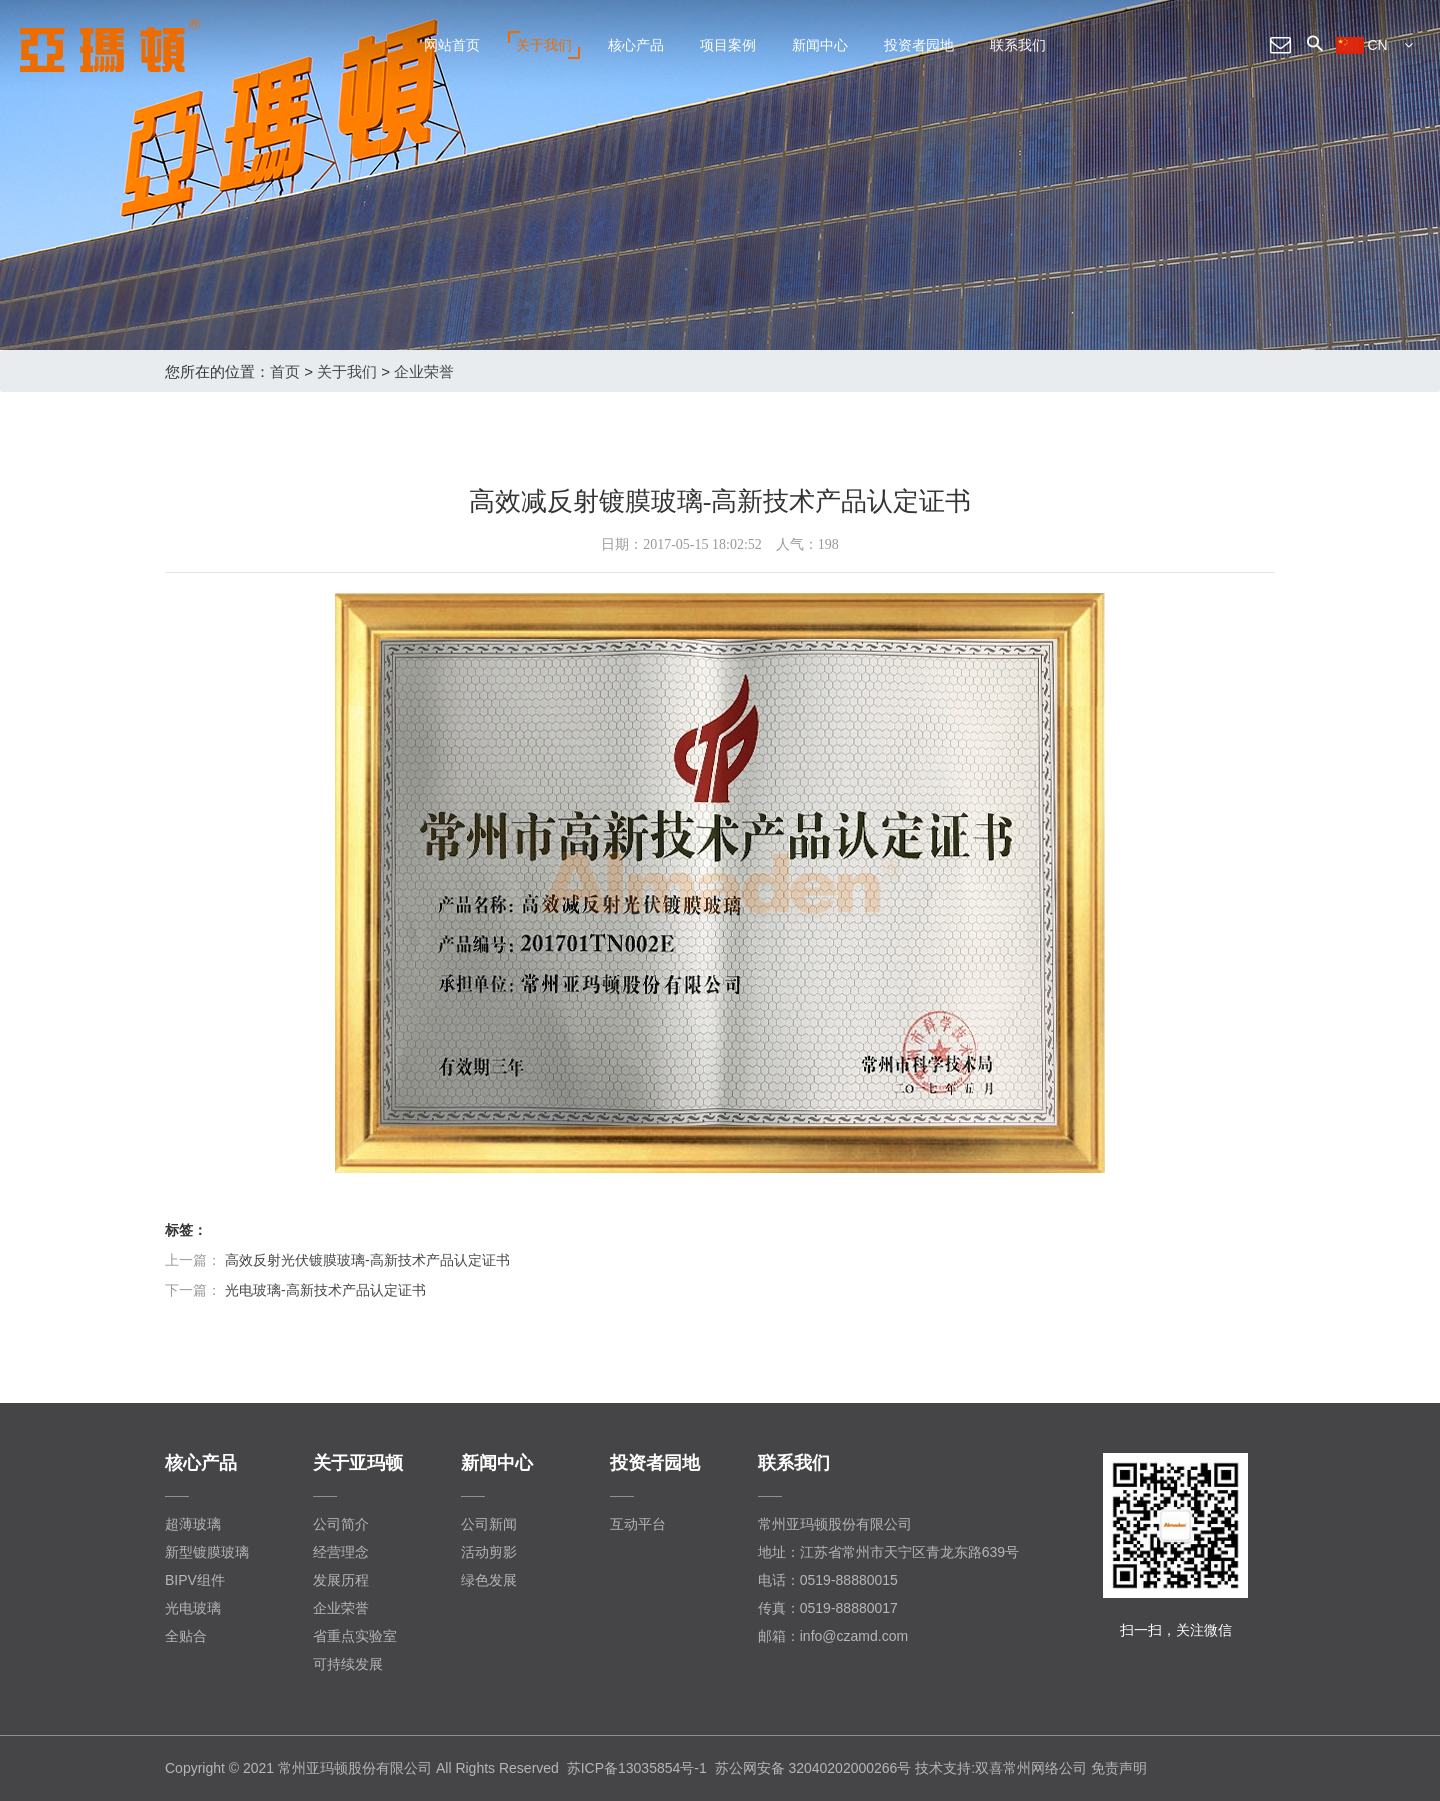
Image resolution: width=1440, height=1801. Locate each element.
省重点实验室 (355, 1636)
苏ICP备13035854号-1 (637, 1768)
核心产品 (636, 45)
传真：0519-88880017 (828, 1608)
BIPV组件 (195, 1580)
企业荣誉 (424, 371)
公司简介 (341, 1524)
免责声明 (1119, 1768)
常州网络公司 (1045, 1768)
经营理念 (341, 1552)
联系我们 (1018, 45)
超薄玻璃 (193, 1524)
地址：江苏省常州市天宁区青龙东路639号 (888, 1552)
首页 (285, 371)
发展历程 (341, 1580)
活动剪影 (489, 1552)
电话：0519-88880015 (828, 1580)
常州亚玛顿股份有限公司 (835, 1524)
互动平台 (638, 1524)
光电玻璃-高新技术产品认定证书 (325, 1290)
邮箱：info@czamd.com (833, 1636)
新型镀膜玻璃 (207, 1552)
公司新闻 (489, 1524)
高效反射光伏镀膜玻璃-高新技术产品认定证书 (367, 1260)
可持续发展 (348, 1664)
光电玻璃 (193, 1608)
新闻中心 (820, 45)
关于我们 (544, 45)
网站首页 (452, 45)
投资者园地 (919, 45)
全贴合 (186, 1636)
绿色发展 (489, 1580)
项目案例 (728, 45)
